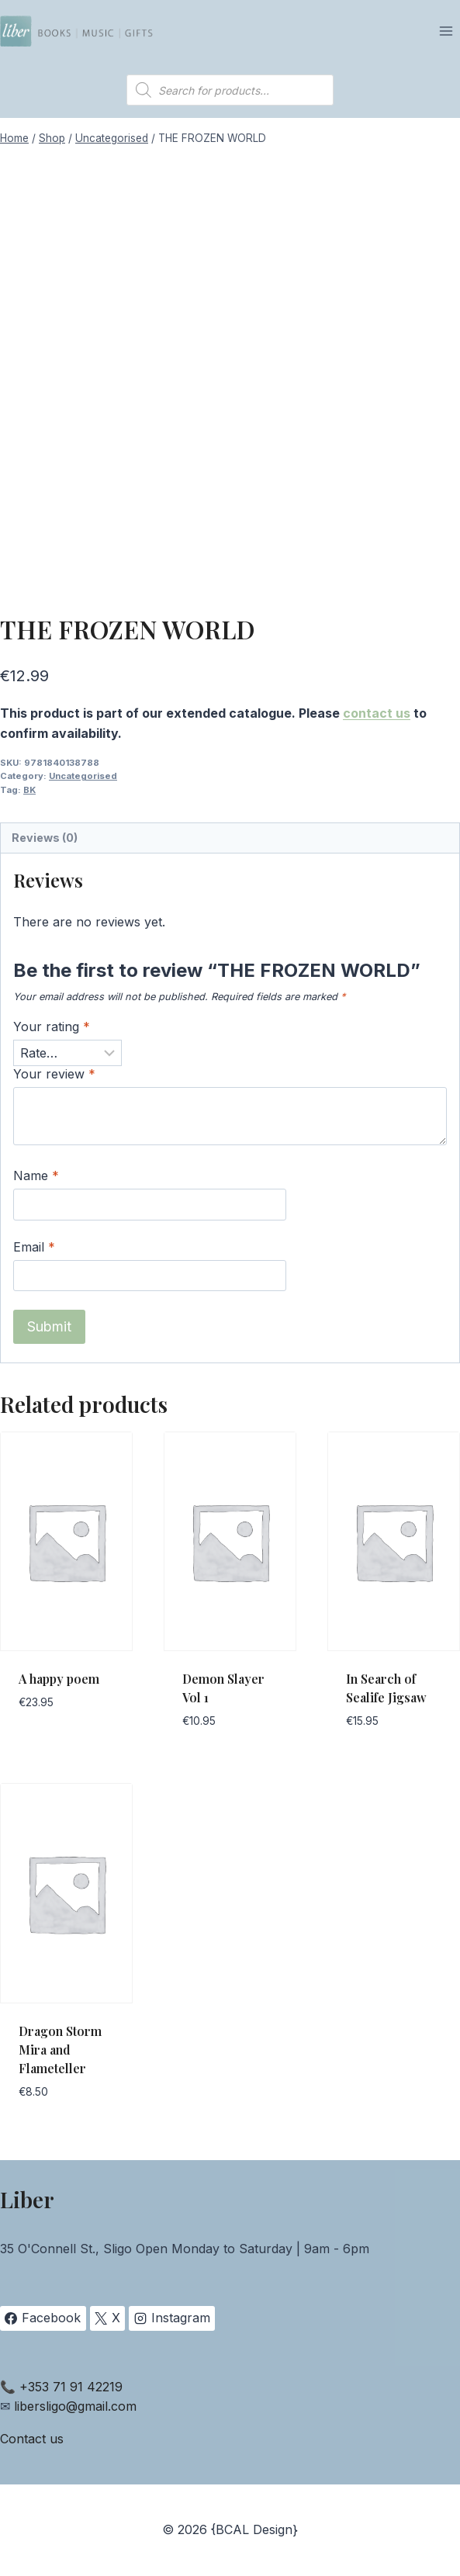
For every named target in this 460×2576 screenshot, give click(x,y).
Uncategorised (83, 775)
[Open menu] (445, 31)
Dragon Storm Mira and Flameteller (60, 2049)
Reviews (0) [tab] (45, 837)
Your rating (51, 1026)
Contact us (32, 2438)
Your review (54, 1074)
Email (34, 1247)
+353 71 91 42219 (71, 2386)
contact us (376, 713)
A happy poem (59, 1679)
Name (36, 1175)
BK (29, 789)
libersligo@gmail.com (75, 2406)
